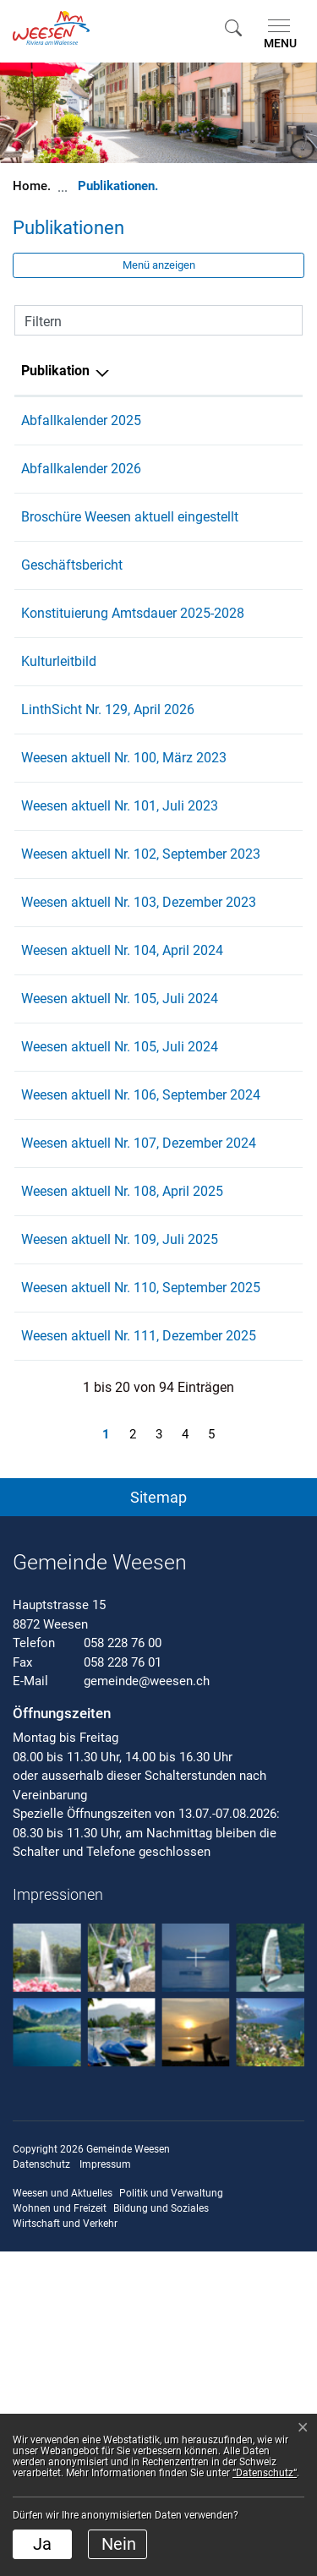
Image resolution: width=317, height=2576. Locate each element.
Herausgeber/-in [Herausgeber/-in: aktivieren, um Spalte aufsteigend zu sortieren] (218, 371)
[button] (233, 27)
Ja (42, 2544)
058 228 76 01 (122, 1987)
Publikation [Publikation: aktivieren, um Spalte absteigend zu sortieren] (55, 371)
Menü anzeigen (159, 265)
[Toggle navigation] (277, 35)
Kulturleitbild (58, 702)
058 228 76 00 (122, 1967)
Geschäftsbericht (72, 585)
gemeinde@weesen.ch (147, 2005)
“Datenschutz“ (264, 2473)
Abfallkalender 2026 (81, 469)
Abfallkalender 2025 (81, 420)
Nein (118, 2544)
